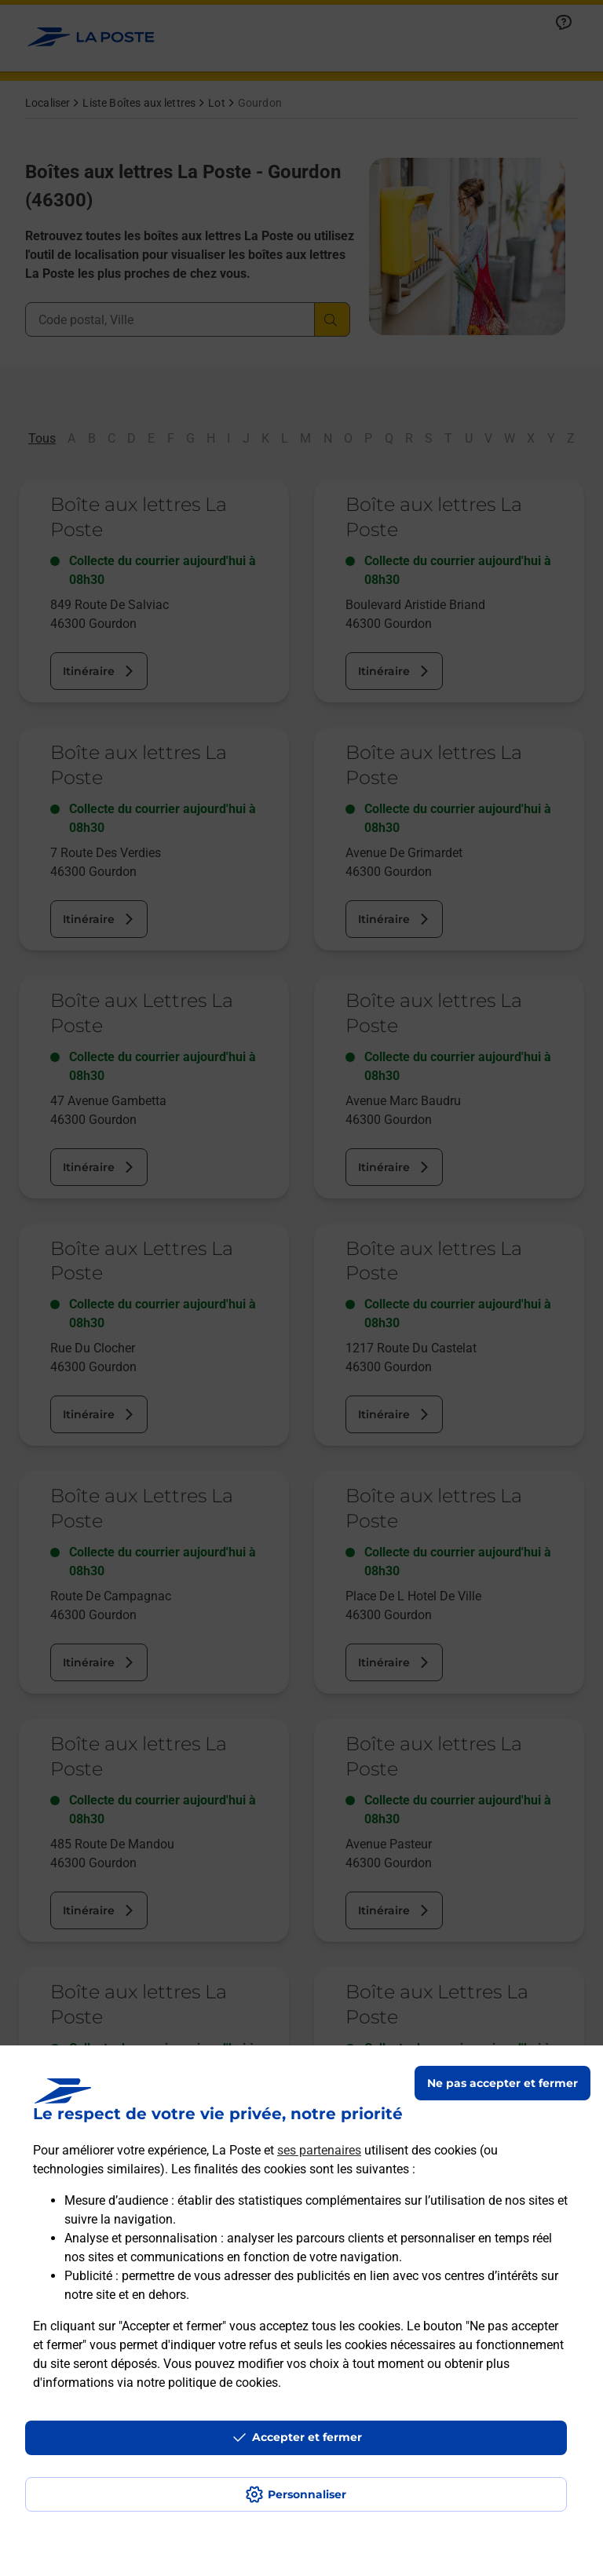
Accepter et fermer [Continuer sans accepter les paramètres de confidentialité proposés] (307, 2437)
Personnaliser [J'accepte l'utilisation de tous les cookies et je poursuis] (307, 2494)
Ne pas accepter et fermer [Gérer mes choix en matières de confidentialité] (502, 2083)
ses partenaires (319, 2150)
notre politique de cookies (207, 2382)
